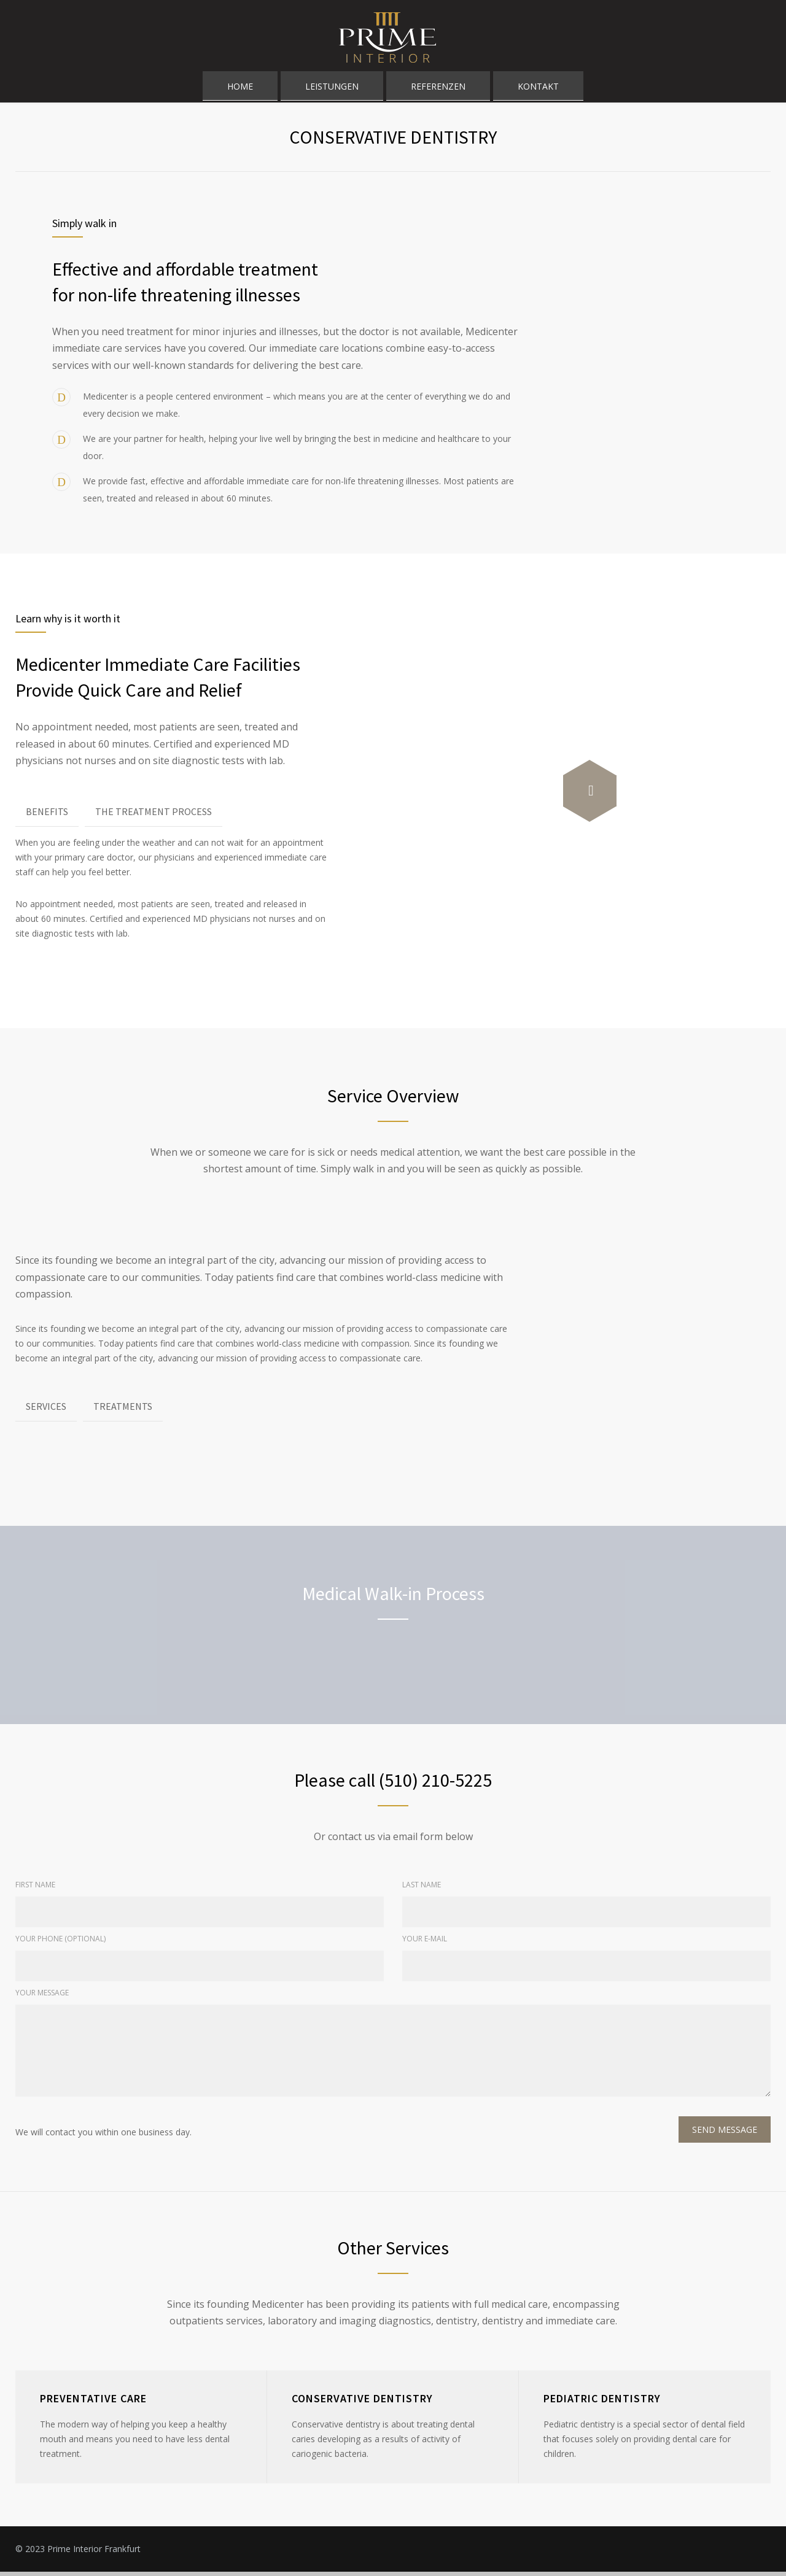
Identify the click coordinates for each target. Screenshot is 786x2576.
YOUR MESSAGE (42, 1997)
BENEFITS (47, 816)
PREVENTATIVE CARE (93, 2403)
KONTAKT (538, 90)
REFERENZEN (438, 90)
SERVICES (46, 1410)
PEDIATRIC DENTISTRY (602, 2403)
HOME (240, 90)
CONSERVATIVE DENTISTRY (362, 2403)
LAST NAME (421, 1889)
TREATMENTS (122, 1410)
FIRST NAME (35, 1889)
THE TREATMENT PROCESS (153, 816)
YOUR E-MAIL (424, 1943)
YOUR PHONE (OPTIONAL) (60, 1943)
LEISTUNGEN (332, 90)
